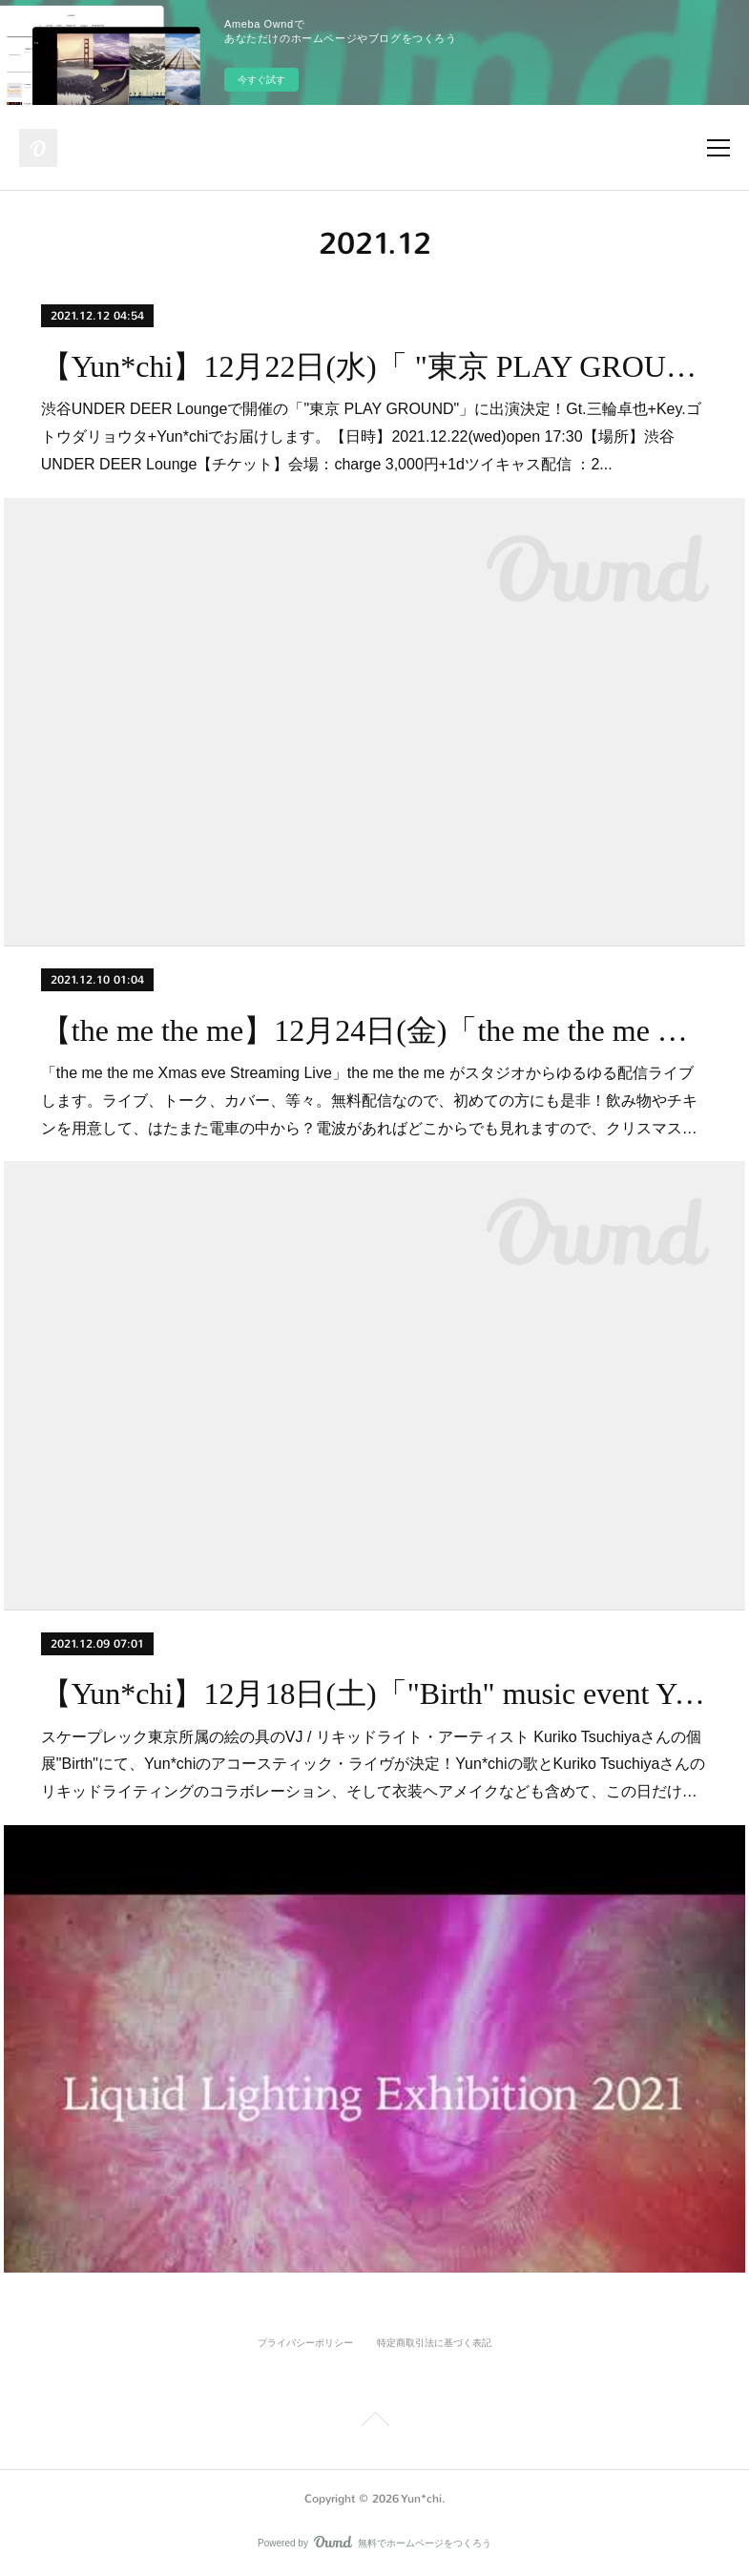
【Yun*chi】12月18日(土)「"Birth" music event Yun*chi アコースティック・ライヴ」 (374, 1693)
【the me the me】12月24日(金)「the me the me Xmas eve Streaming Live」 (374, 1030)
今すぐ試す (261, 79)
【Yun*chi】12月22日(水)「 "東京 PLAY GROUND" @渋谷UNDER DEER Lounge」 (374, 366)
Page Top (374, 2422)
